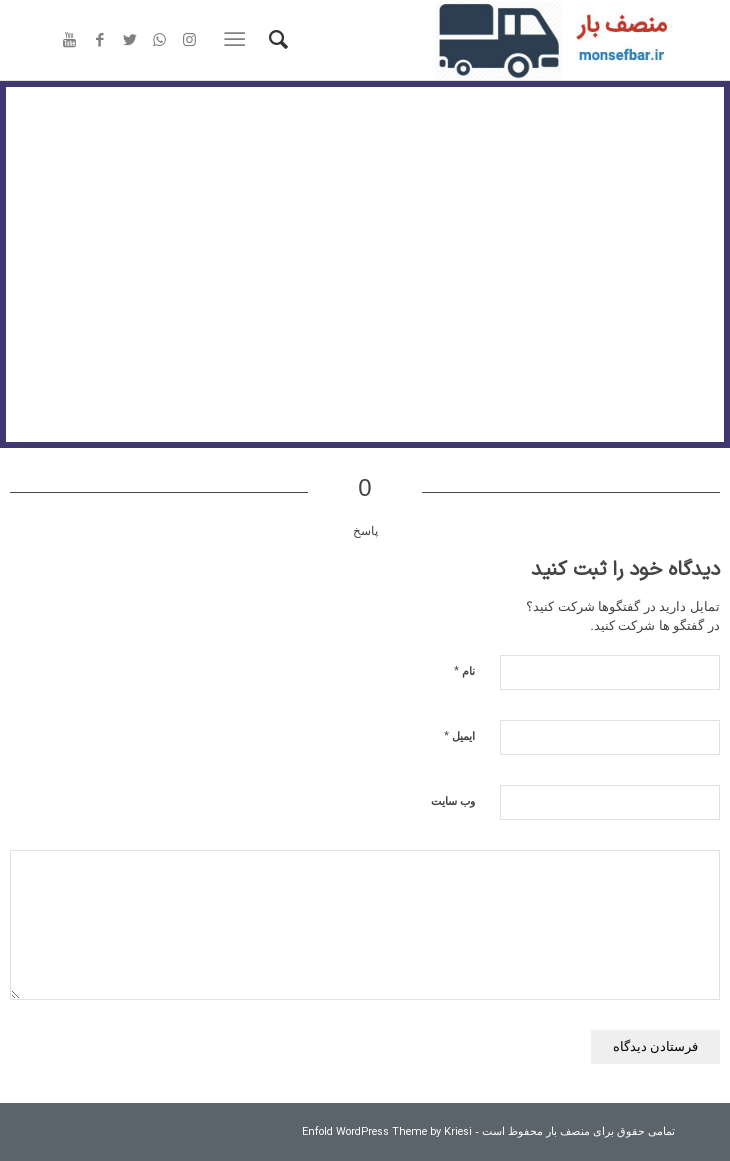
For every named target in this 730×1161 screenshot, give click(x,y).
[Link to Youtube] (70, 41)
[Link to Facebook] (100, 41)
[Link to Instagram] (190, 41)
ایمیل (459, 735)
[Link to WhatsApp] (160, 41)
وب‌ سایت (453, 801)
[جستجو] (275, 40)
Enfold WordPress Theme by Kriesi (387, 1132)
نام (464, 670)
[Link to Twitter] (130, 41)
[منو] (238, 40)
